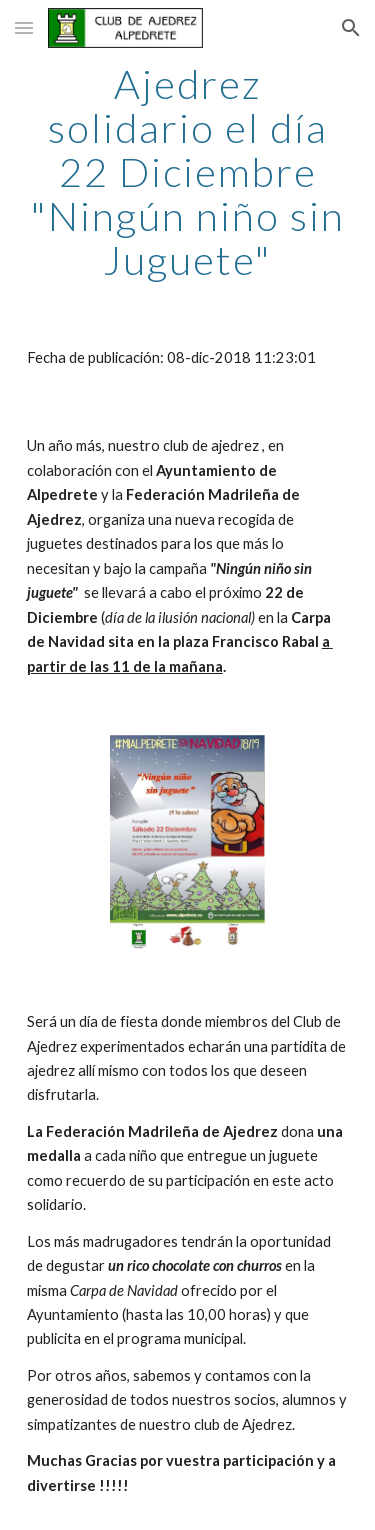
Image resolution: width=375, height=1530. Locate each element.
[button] (24, 27)
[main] (188, 172)
